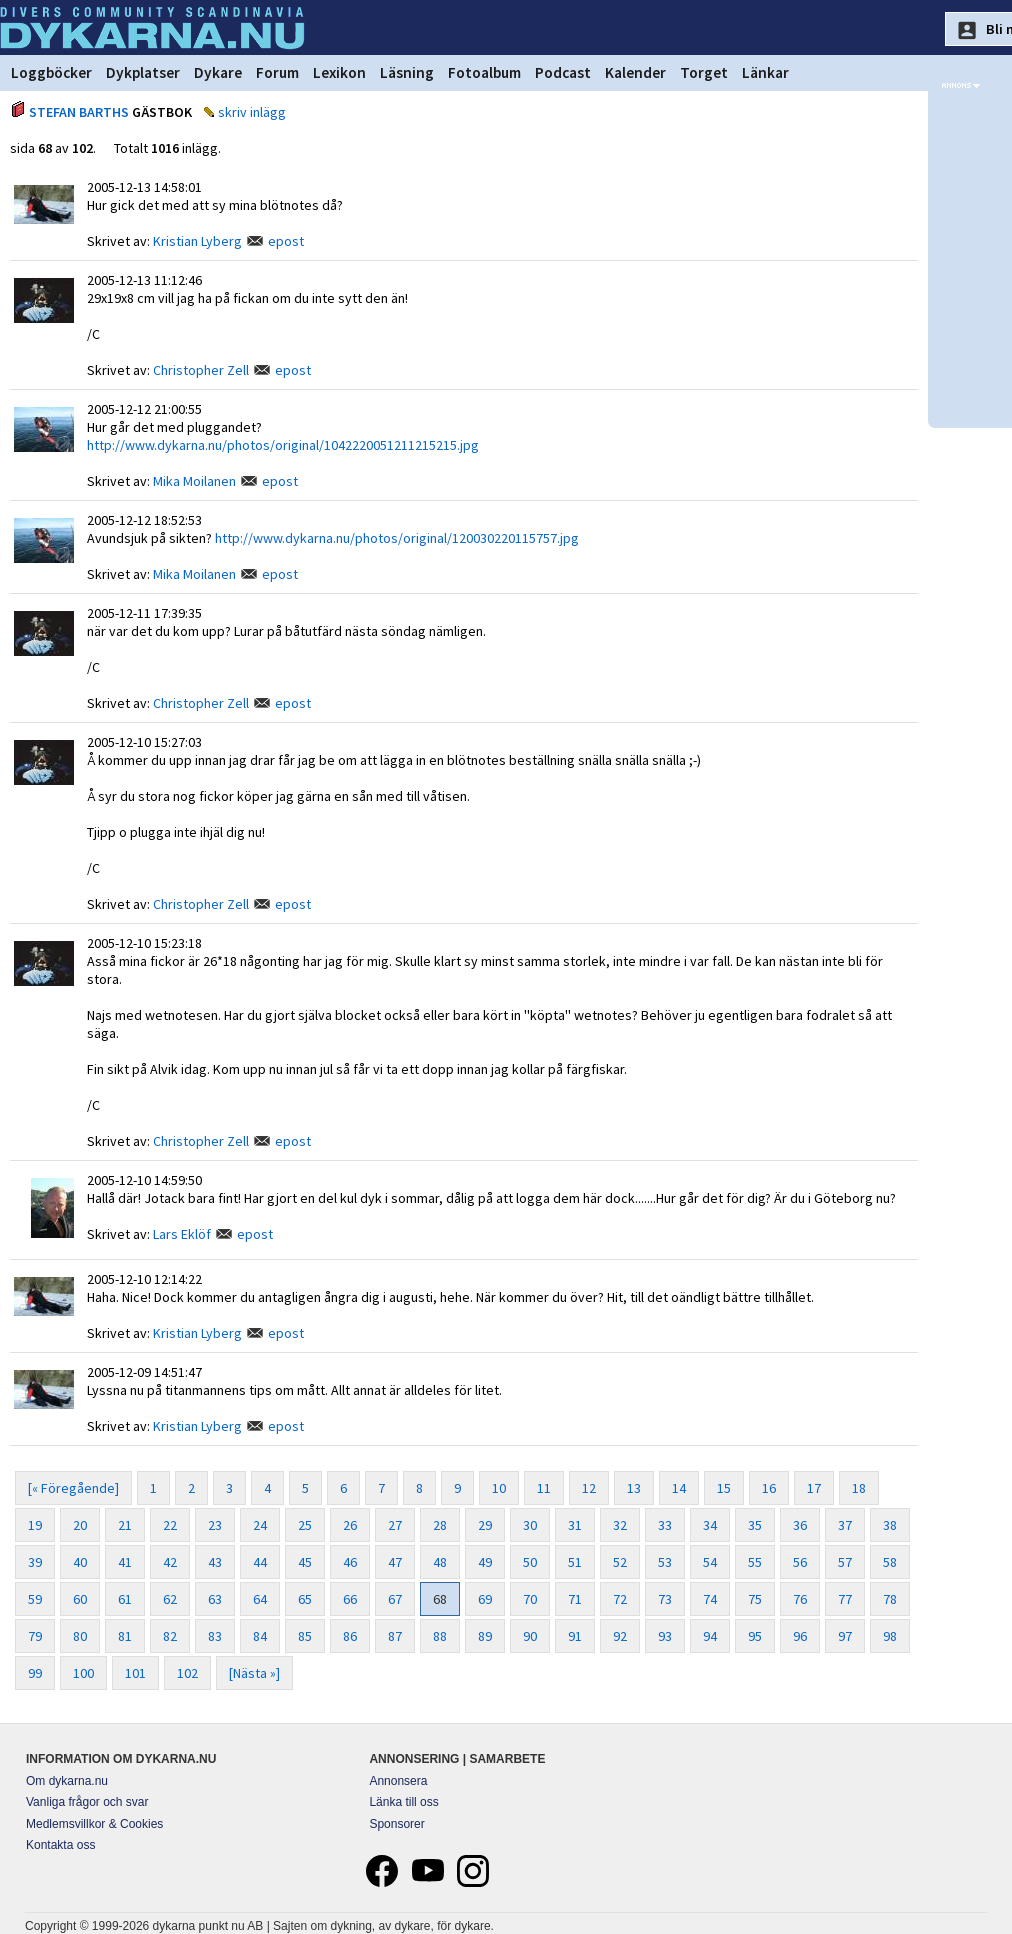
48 (440, 1562)
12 (589, 1488)
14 (679, 1488)
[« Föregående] (73, 1488)
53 (665, 1562)
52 (620, 1562)
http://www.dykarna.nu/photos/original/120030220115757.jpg (397, 538)
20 (80, 1525)
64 (260, 1599)
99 (35, 1673)
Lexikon (339, 72)
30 (530, 1525)
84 (260, 1636)
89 (485, 1636)
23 (215, 1525)
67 (395, 1599)
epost (286, 241)
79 (35, 1636)
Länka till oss (403, 1802)
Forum (277, 72)
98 (890, 1636)
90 (530, 1636)
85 (305, 1636)
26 (350, 1525)
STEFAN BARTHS (79, 112)
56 (800, 1562)
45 (305, 1562)
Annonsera (398, 1781)
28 (440, 1525)
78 (890, 1599)
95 (755, 1636)
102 (187, 1673)
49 (485, 1562)
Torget (704, 72)
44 (260, 1562)
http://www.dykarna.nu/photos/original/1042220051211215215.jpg (283, 445)
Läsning (407, 72)
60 (80, 1599)
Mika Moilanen (194, 481)
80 (80, 1636)
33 (665, 1525)
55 (755, 1562)
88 (440, 1636)
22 (170, 1525)
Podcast (563, 72)
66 (350, 1599)
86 (350, 1636)
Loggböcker (51, 72)
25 (305, 1525)
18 (859, 1488)
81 (125, 1636)
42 (170, 1562)
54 (710, 1562)
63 (215, 1599)
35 (755, 1525)
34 (710, 1525)
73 (665, 1599)
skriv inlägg (252, 112)
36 (800, 1525)
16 (769, 1488)
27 (395, 1525)
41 (125, 1562)
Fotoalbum (484, 72)
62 (170, 1599)
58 (890, 1562)
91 (575, 1636)
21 (125, 1525)
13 (634, 1488)
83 (215, 1636)
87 (395, 1636)
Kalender (635, 72)
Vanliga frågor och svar (87, 1802)
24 (260, 1525)
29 (485, 1525)
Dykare (218, 72)
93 (665, 1636)
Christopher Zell (201, 370)
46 (350, 1562)
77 (845, 1599)
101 (135, 1673)
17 (814, 1488)
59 (35, 1599)
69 (485, 1599)
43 (215, 1562)
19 (35, 1525)
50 (530, 1562)
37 (845, 1525)
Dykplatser (143, 72)
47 (395, 1562)
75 (755, 1599)
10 (499, 1488)
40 (80, 1562)
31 (575, 1525)
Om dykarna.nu (67, 1781)
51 (575, 1562)
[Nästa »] (254, 1673)
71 (575, 1599)
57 (845, 1562)
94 (710, 1636)
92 (620, 1636)
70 (530, 1599)
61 (125, 1599)
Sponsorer (396, 1824)
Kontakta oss (60, 1845)
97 (845, 1636)
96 (800, 1636)
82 (170, 1636)
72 (620, 1599)
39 (35, 1562)
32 (620, 1525)
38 (890, 1525)
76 (800, 1599)
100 (83, 1673)
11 (544, 1488)
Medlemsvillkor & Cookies (94, 1824)
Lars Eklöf (182, 1234)
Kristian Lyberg (197, 241)
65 (305, 1599)
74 (710, 1599)
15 (724, 1488)
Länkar (765, 72)
